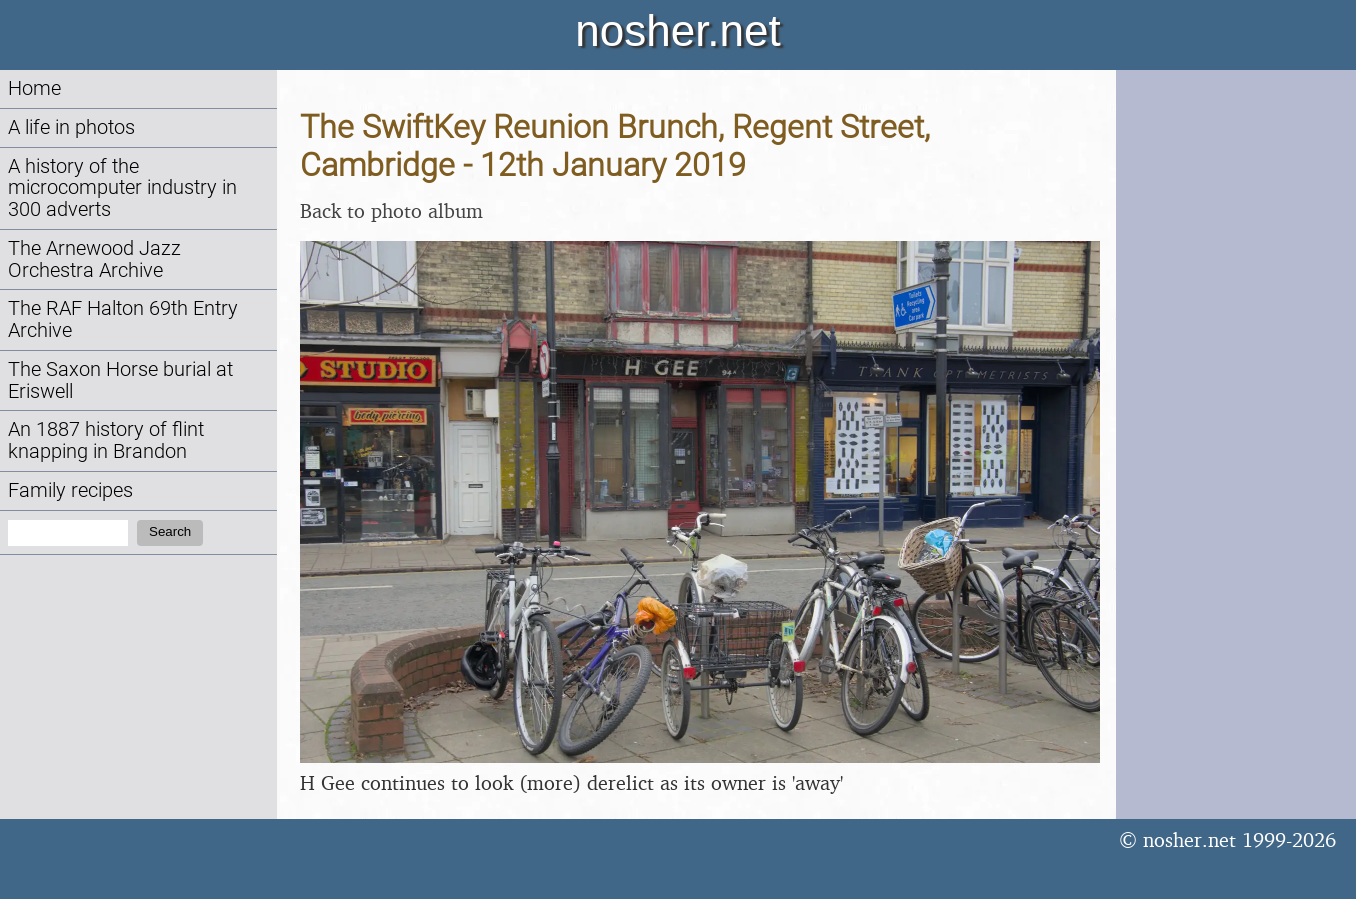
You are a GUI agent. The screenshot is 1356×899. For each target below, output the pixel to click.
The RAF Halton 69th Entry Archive (123, 319)
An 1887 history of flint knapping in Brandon (106, 440)
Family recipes (70, 490)
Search (170, 531)
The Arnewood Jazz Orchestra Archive (94, 259)
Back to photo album (391, 210)
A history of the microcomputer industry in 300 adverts (122, 188)
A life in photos (71, 127)
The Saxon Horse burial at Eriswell (120, 380)
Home (34, 88)
